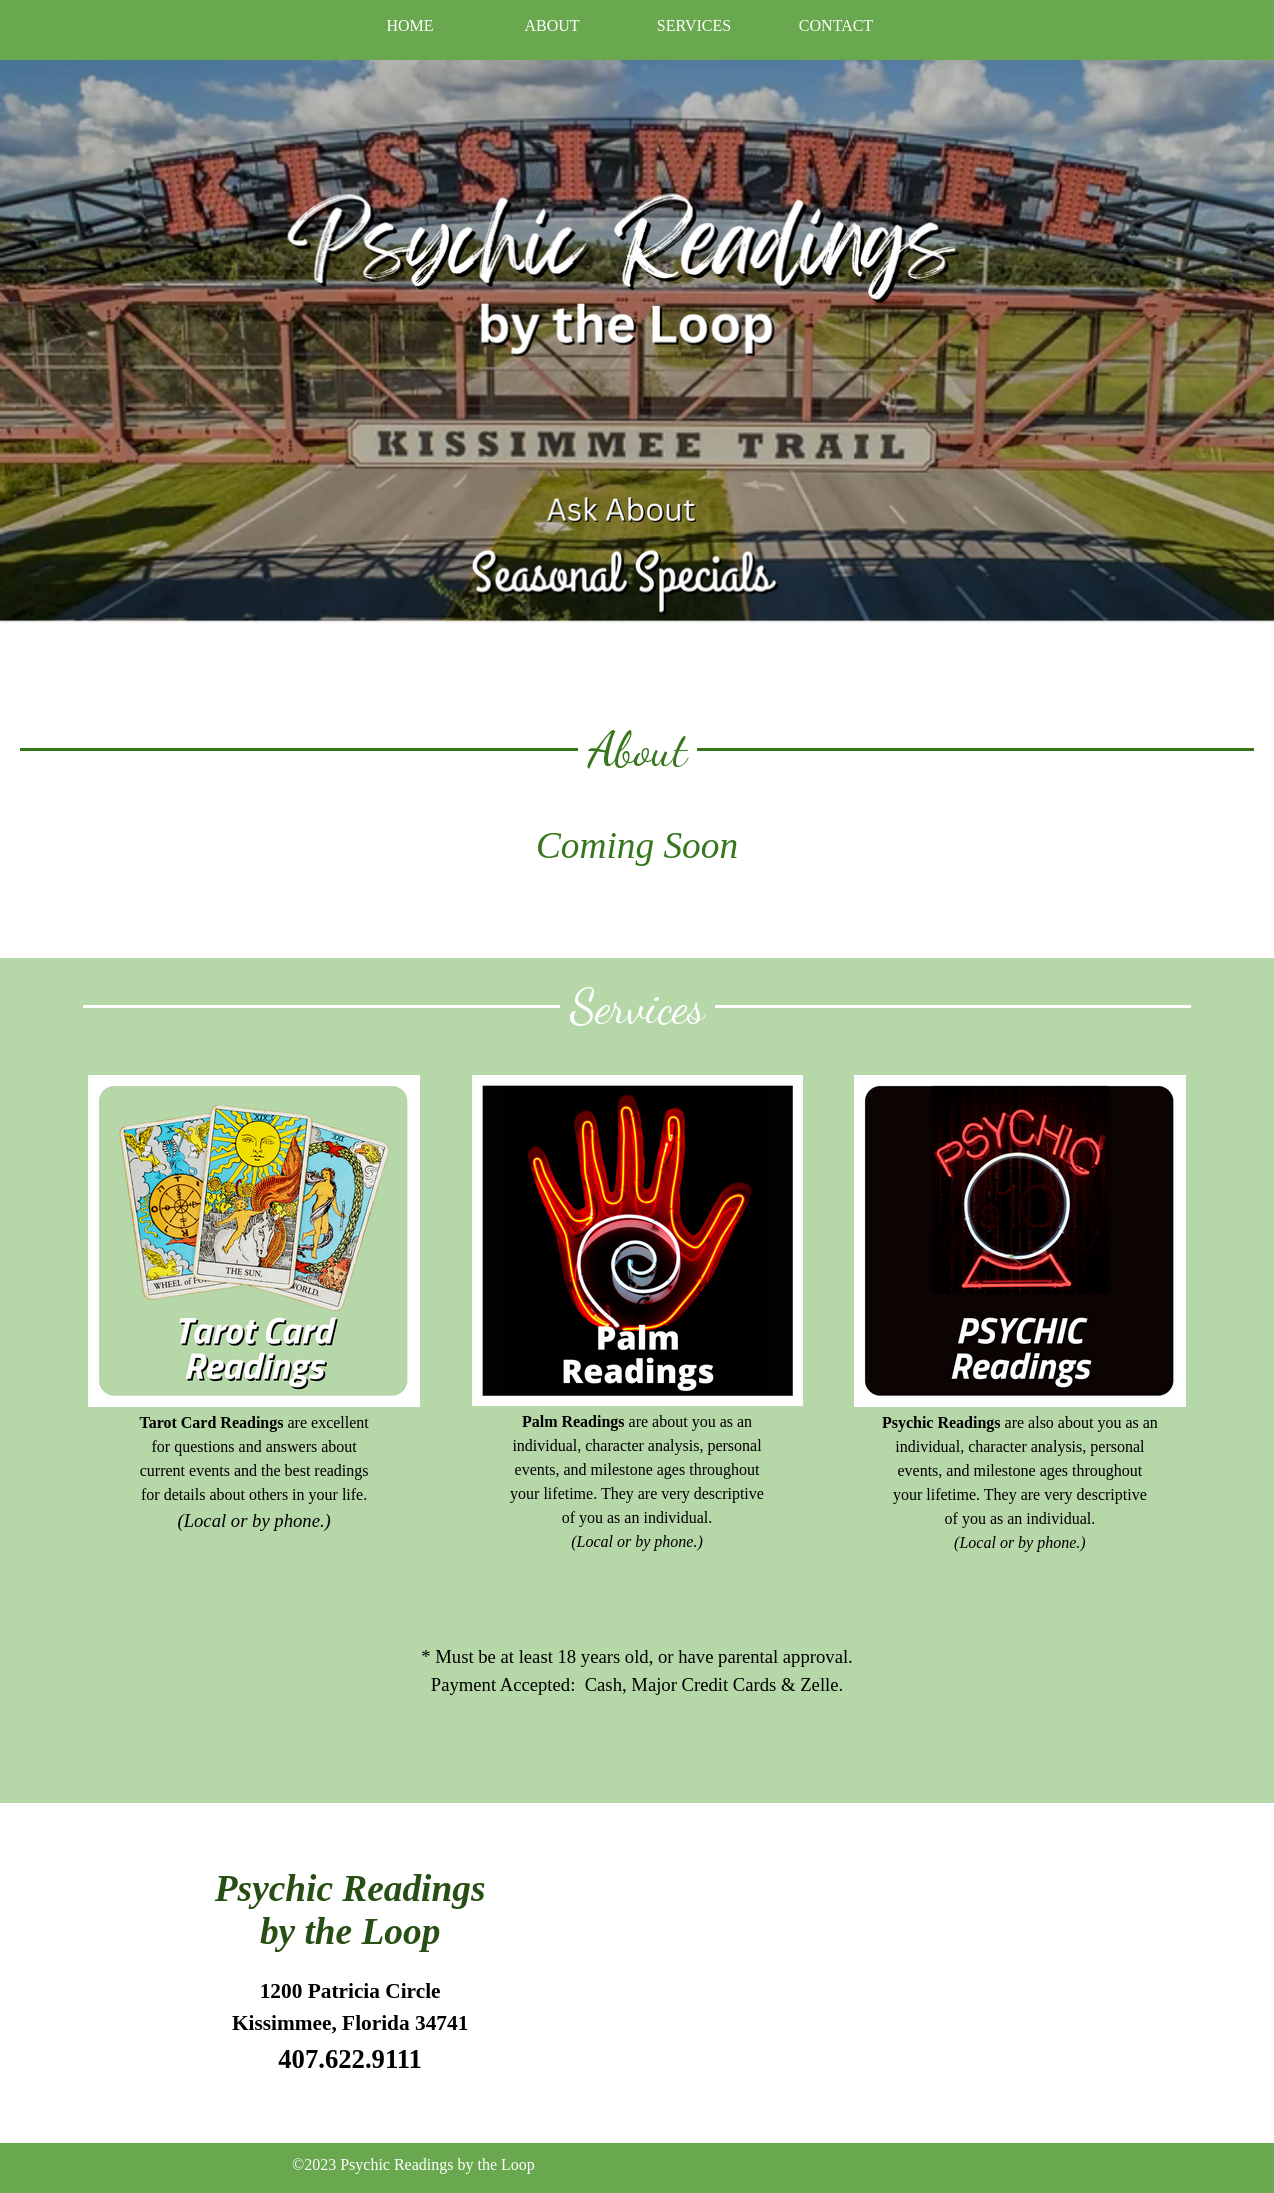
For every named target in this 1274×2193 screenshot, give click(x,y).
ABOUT (551, 25)
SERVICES (694, 25)
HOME (409, 25)
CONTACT (836, 25)
